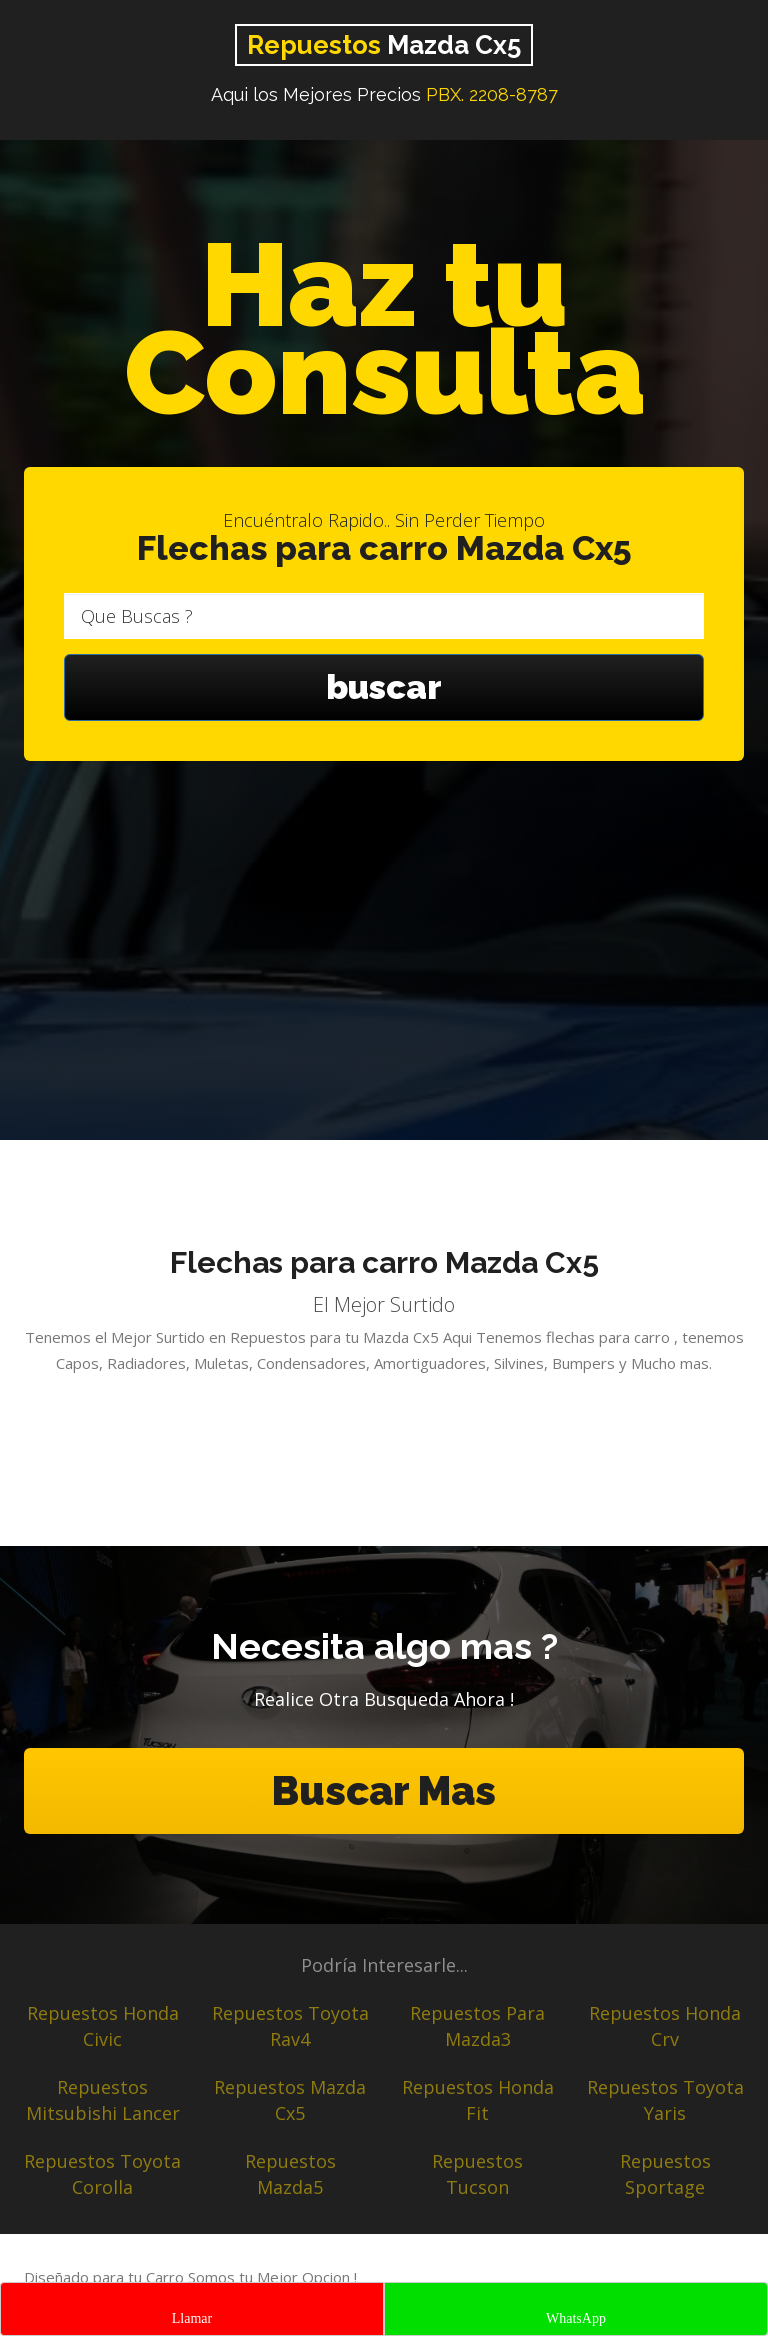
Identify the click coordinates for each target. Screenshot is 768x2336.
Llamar (192, 2318)
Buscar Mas (384, 1790)
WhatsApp (576, 2318)
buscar (384, 687)
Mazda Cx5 (384, 45)
